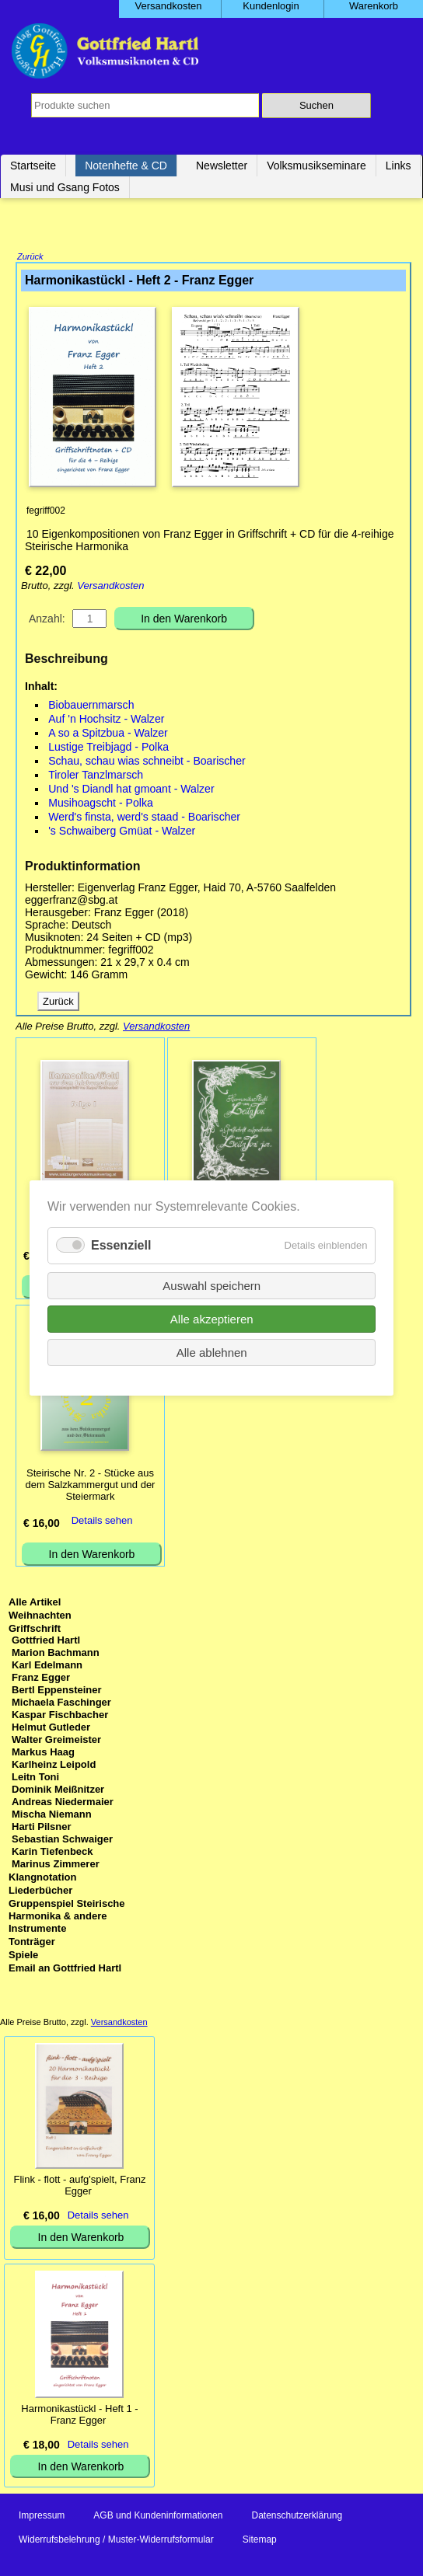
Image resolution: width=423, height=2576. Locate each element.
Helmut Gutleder (51, 1728)
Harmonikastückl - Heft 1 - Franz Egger (79, 2416)
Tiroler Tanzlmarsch (95, 776)
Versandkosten (110, 587)
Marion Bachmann (56, 1654)
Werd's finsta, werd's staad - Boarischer (144, 818)
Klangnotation (42, 1878)
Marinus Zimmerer (56, 1865)
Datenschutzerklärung (296, 2517)
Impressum (42, 2517)
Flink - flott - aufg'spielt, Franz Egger (79, 2186)
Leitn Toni (35, 1778)
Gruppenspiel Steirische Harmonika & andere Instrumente (67, 1917)
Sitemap (260, 2541)
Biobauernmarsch (91, 706)
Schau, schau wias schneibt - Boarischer (147, 762)
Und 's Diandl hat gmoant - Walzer (131, 790)
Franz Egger (41, 1679)
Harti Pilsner (42, 1828)
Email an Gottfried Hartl (65, 1969)
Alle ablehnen (212, 1352)
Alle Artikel (35, 1603)
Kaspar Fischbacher (60, 1716)
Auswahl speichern (211, 1285)
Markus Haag (43, 1753)
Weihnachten (40, 1617)
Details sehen (102, 1522)
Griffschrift (35, 1630)
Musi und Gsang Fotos (65, 187)
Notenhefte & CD (126, 165)
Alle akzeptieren (211, 1319)
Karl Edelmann (47, 1666)
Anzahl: (47, 620)
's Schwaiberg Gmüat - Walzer (121, 832)
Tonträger (32, 1943)
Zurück (30, 258)
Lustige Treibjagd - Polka (108, 748)
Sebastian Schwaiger (62, 1840)
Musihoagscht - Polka (100, 804)
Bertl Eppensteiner (57, 1691)
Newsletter (221, 165)
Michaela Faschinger (61, 1704)
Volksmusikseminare (316, 165)
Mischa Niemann (52, 1815)
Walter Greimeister (56, 1741)
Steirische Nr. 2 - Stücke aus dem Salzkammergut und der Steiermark (91, 1486)
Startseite (33, 165)
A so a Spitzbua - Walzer (108, 734)
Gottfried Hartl (46, 1641)
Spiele (23, 1956)
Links (398, 165)
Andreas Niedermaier (63, 1803)
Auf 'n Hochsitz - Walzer (106, 720)
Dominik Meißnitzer (58, 1791)
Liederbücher (40, 1892)
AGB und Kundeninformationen (157, 2517)
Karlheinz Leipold (54, 1766)
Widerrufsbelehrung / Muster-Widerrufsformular (116, 2541)
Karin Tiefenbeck (52, 1853)
